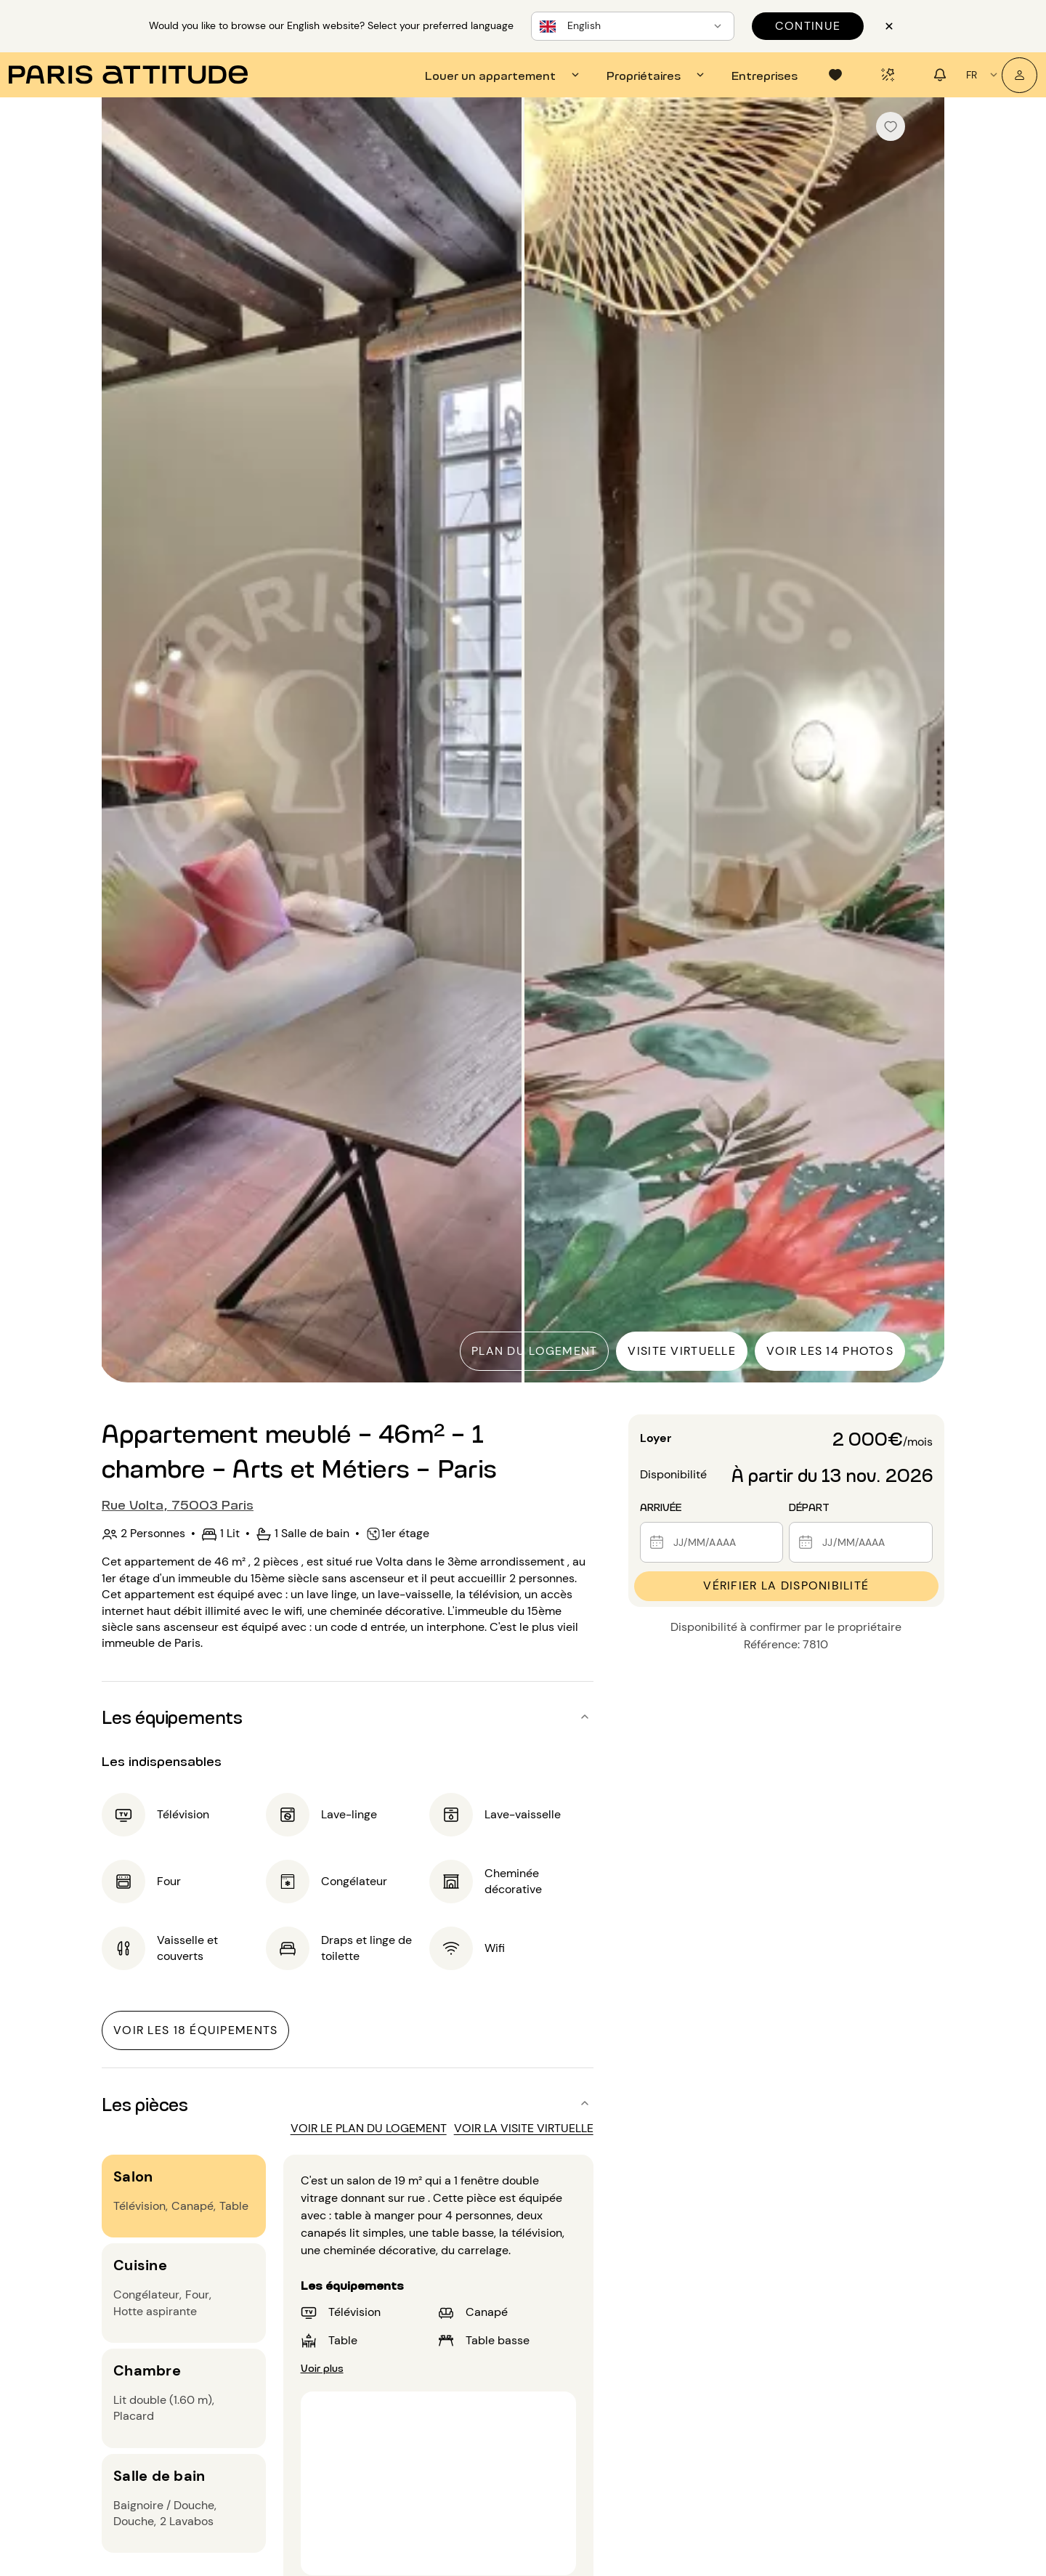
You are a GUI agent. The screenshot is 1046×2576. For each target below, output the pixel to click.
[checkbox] (890, 126)
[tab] (504, 74)
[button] (347, 1716)
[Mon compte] (1019, 75)
